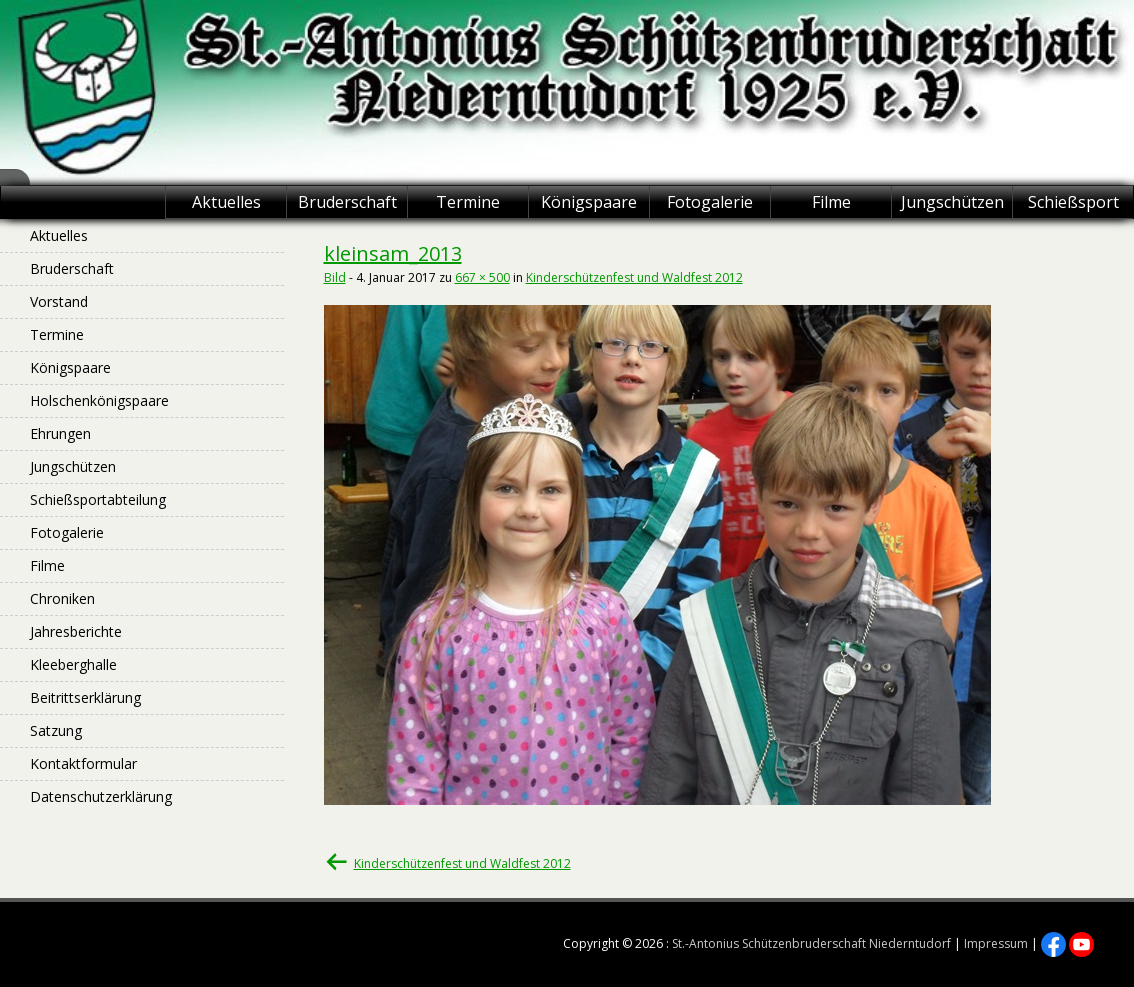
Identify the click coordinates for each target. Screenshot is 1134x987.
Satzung (56, 730)
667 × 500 (482, 277)
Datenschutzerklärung (101, 796)
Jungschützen (952, 202)
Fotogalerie (710, 202)
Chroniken (62, 598)
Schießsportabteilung (98, 499)
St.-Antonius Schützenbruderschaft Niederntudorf (811, 943)
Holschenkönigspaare (99, 400)
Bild (335, 277)
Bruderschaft (347, 202)
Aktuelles (226, 202)
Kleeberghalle (73, 664)
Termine (468, 202)
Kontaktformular (83, 763)
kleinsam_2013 (393, 253)
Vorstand (59, 301)
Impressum (996, 943)
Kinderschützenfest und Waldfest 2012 (634, 277)
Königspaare (589, 202)
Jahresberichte (76, 631)
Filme (831, 202)
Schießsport (1073, 202)
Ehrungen (60, 433)
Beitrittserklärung (85, 697)
